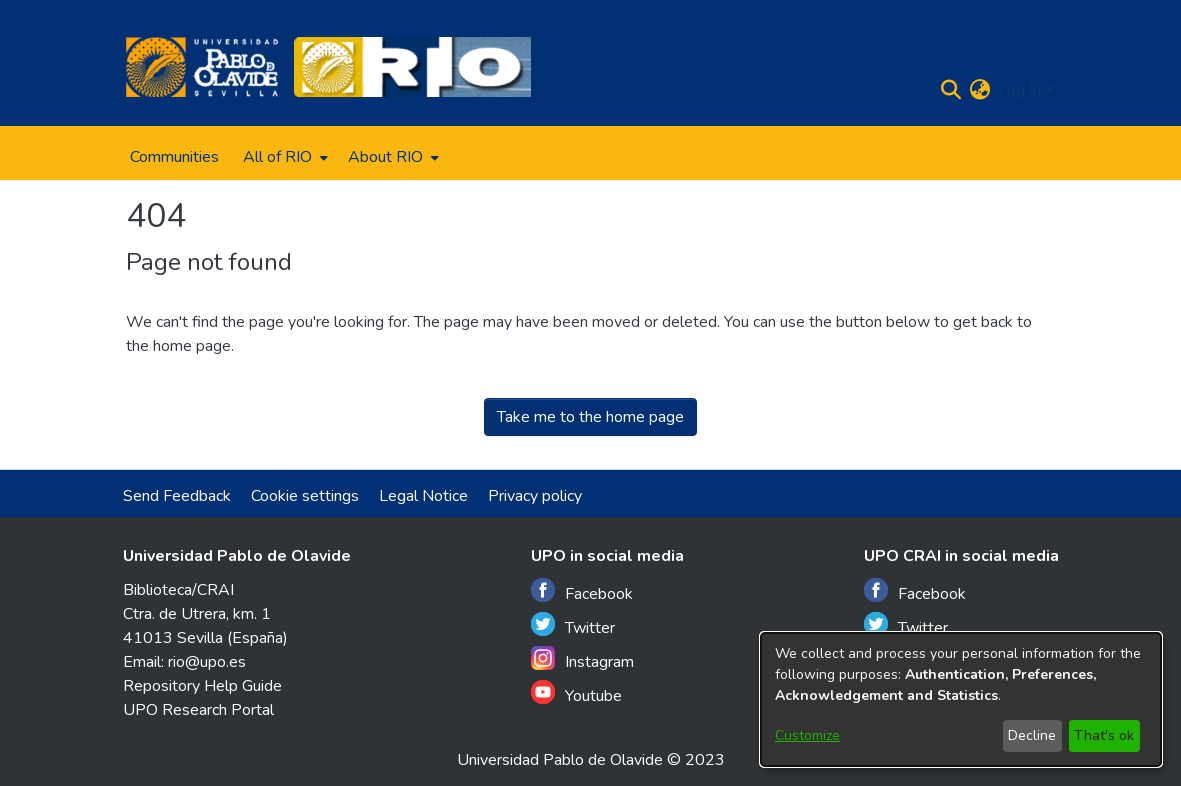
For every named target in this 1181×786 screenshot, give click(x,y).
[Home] (202, 67)
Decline (1032, 735)
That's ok (1104, 735)
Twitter (573, 625)
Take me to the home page (590, 417)
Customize (807, 735)
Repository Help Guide (202, 686)
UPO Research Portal (198, 710)
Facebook (582, 591)
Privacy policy (535, 496)
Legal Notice (423, 496)
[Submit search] (950, 90)
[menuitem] (283, 157)
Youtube (576, 693)
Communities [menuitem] (174, 157)
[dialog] (961, 699)
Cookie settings (305, 496)
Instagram (582, 659)
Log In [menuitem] (1019, 90)
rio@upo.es (207, 662)
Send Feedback (177, 496)
